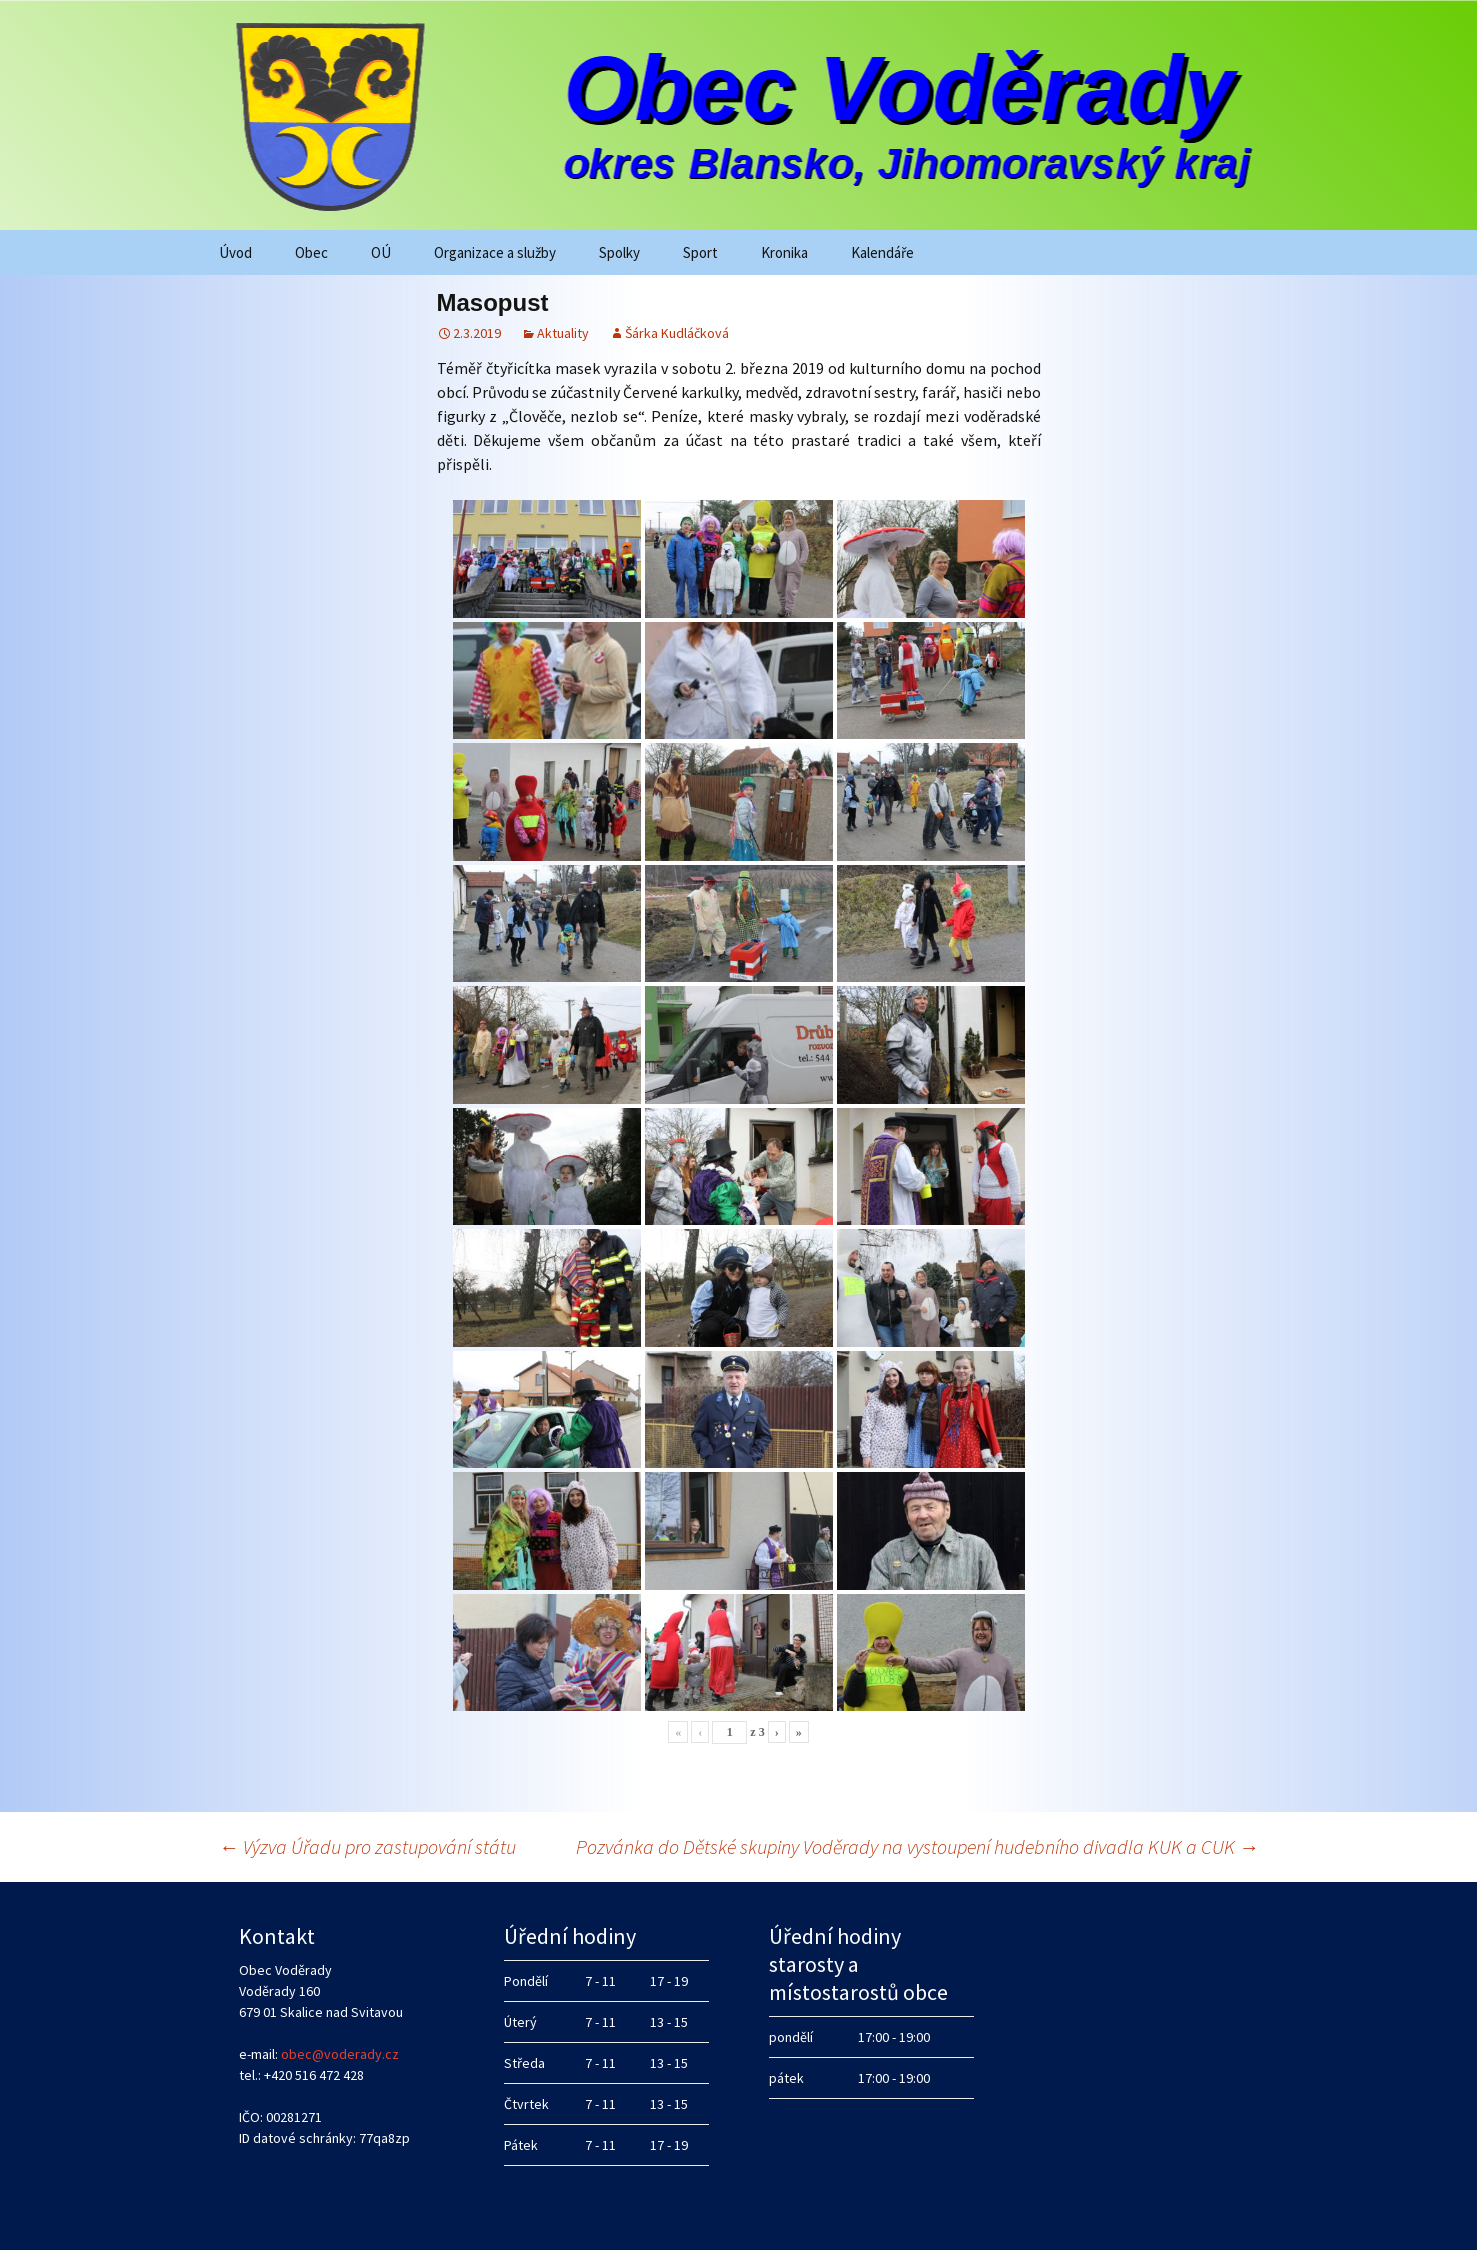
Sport (700, 252)
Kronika (784, 252)
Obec (311, 252)
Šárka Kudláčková (677, 333)
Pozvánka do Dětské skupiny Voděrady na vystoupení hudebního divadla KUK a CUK (917, 1846)
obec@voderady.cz (340, 2054)
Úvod (235, 252)
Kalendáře (882, 252)
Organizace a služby (495, 252)
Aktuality (563, 333)
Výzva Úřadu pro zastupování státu (367, 1846)
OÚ (381, 252)
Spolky (619, 252)
